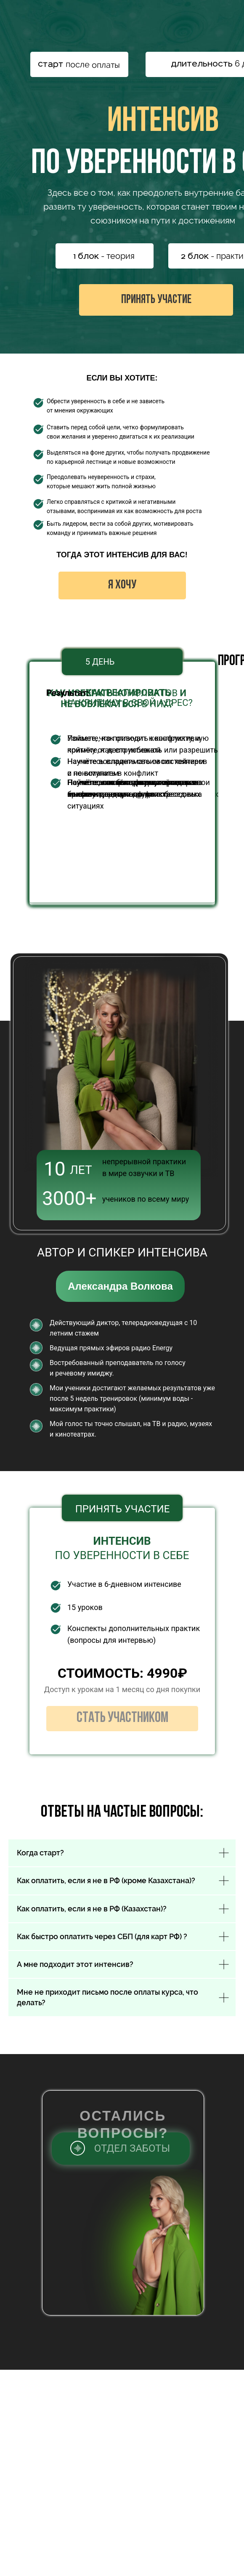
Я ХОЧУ (122, 585)
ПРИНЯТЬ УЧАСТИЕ (156, 300)
